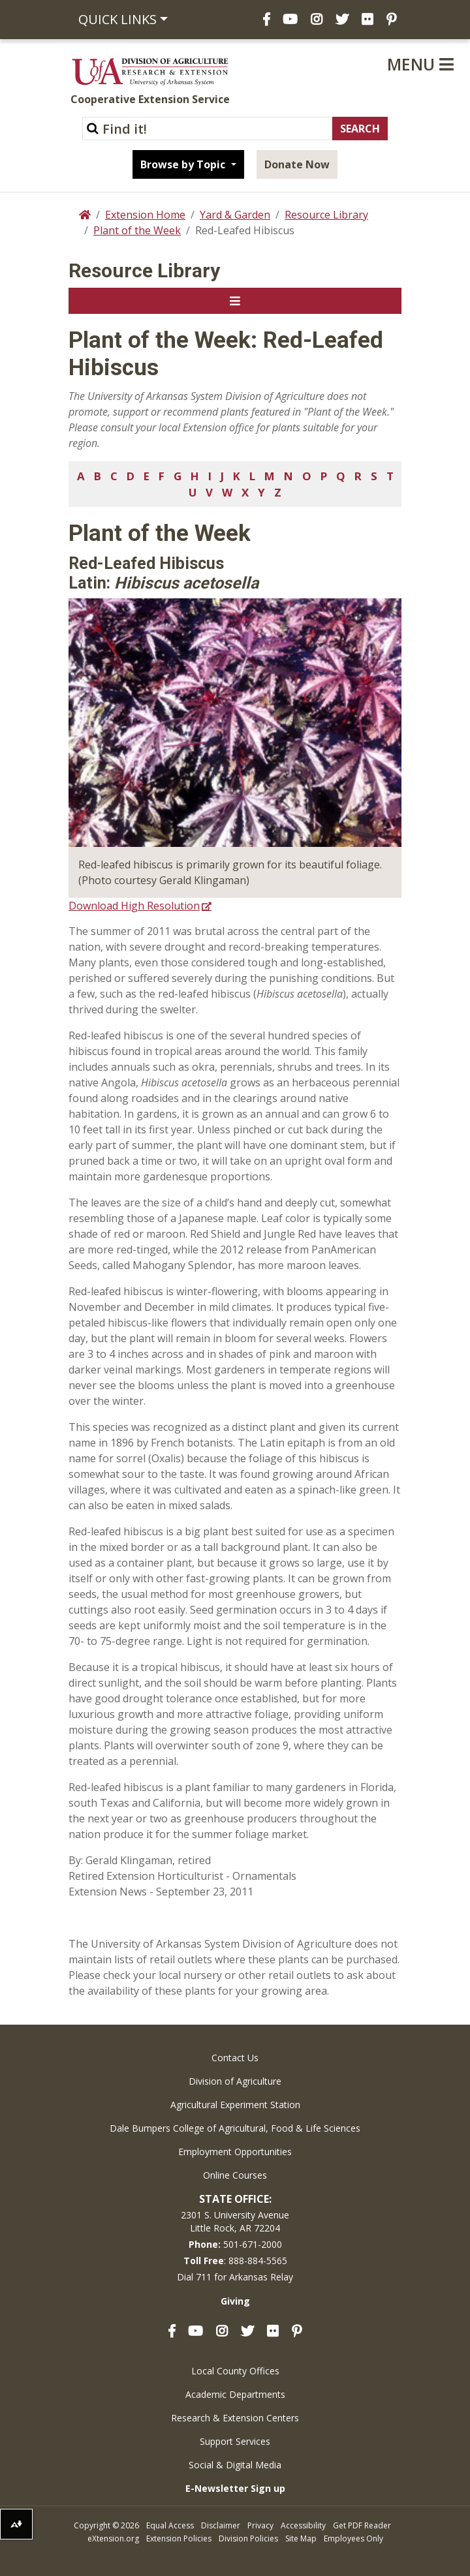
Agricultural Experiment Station (235, 2104)
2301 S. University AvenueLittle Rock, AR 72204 (235, 2221)
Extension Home (145, 214)
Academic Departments (235, 2394)
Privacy (260, 2525)
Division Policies (248, 2538)
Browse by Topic (184, 164)
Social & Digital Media (235, 2465)
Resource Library (326, 214)
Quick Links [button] (117, 19)
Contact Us (235, 2057)
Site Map (301, 2538)
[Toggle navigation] (235, 301)
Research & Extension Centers (235, 2418)
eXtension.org (113, 2538)
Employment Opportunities (235, 2151)
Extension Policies (179, 2538)
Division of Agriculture (235, 2081)
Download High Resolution (134, 905)
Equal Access (170, 2525)
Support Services (235, 2441)
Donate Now (297, 164)
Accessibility (303, 2525)
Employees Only (353, 2538)
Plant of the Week (137, 230)
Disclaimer (220, 2525)
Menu (420, 64)
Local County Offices (235, 2371)
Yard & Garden (235, 214)
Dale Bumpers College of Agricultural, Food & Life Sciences (235, 2128)
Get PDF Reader (362, 2525)
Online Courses (235, 2175)
